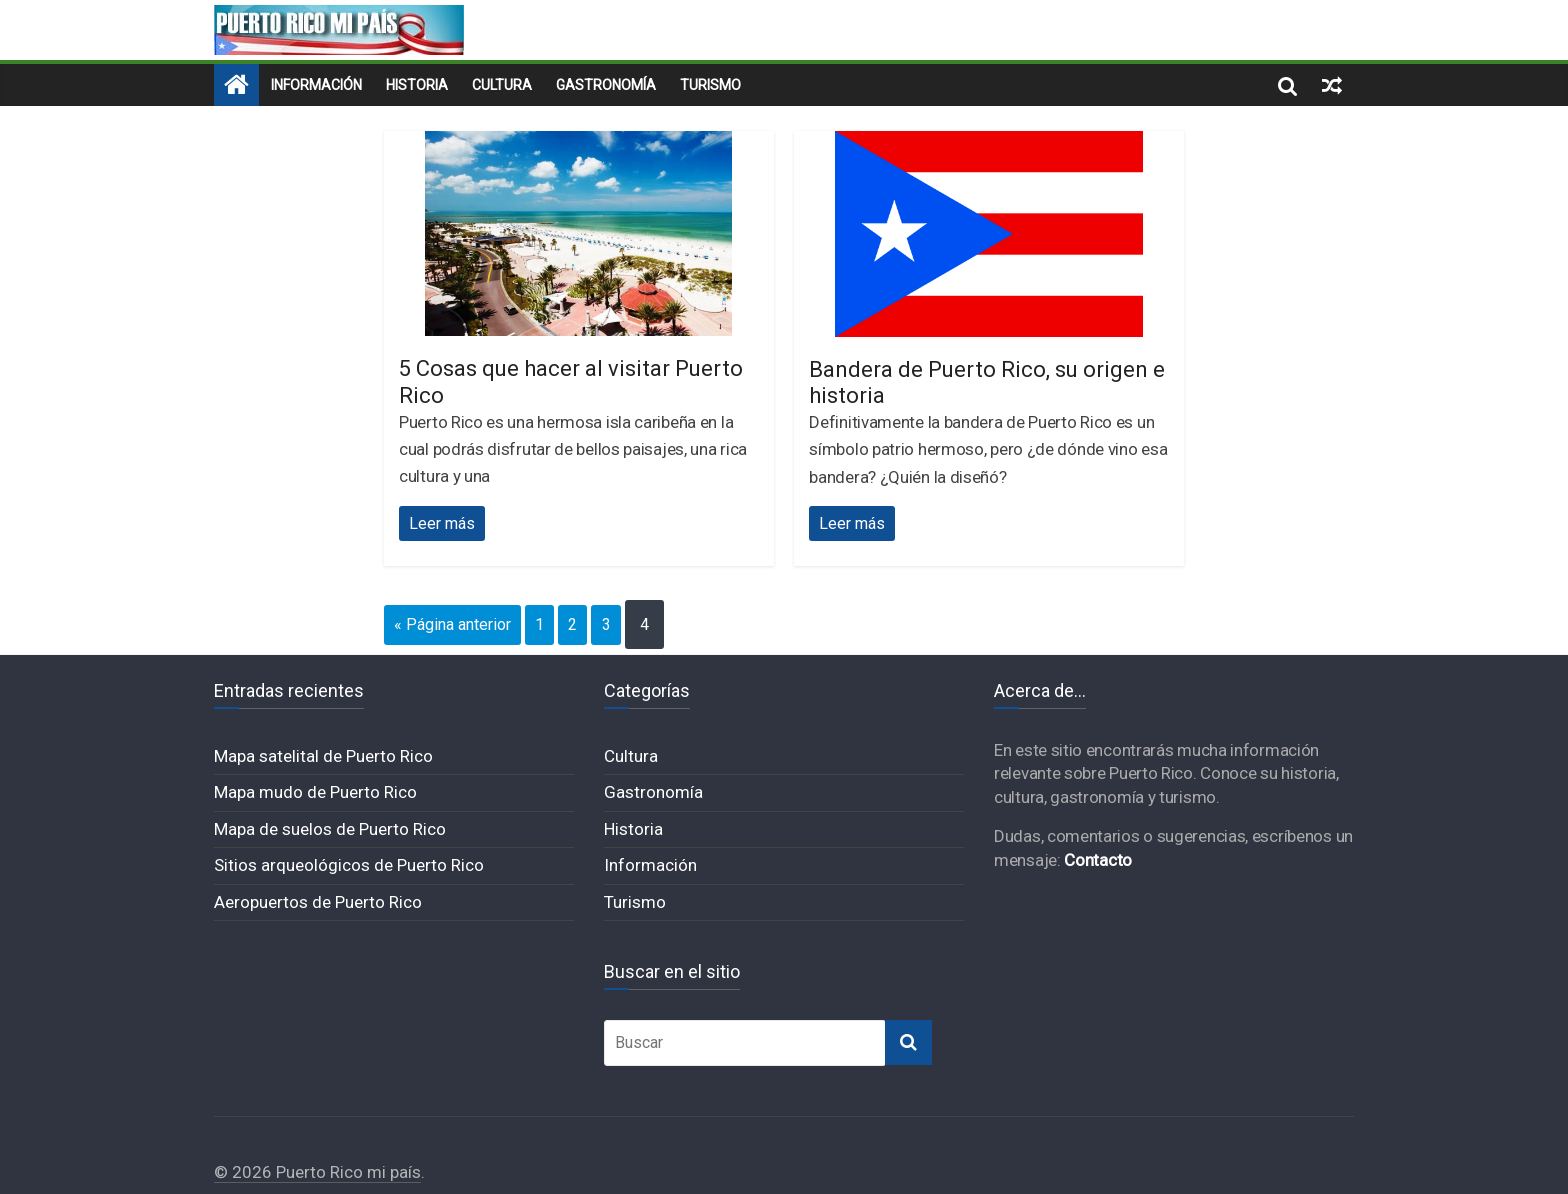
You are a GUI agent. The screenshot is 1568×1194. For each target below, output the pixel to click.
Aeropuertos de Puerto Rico (318, 902)
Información (316, 85)
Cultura (502, 85)
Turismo (710, 85)
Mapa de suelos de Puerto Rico (330, 829)
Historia (417, 85)
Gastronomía (606, 85)
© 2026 (245, 1172)
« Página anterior (452, 624)
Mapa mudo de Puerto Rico (315, 792)
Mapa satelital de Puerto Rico (323, 756)
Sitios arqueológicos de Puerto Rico (349, 865)
